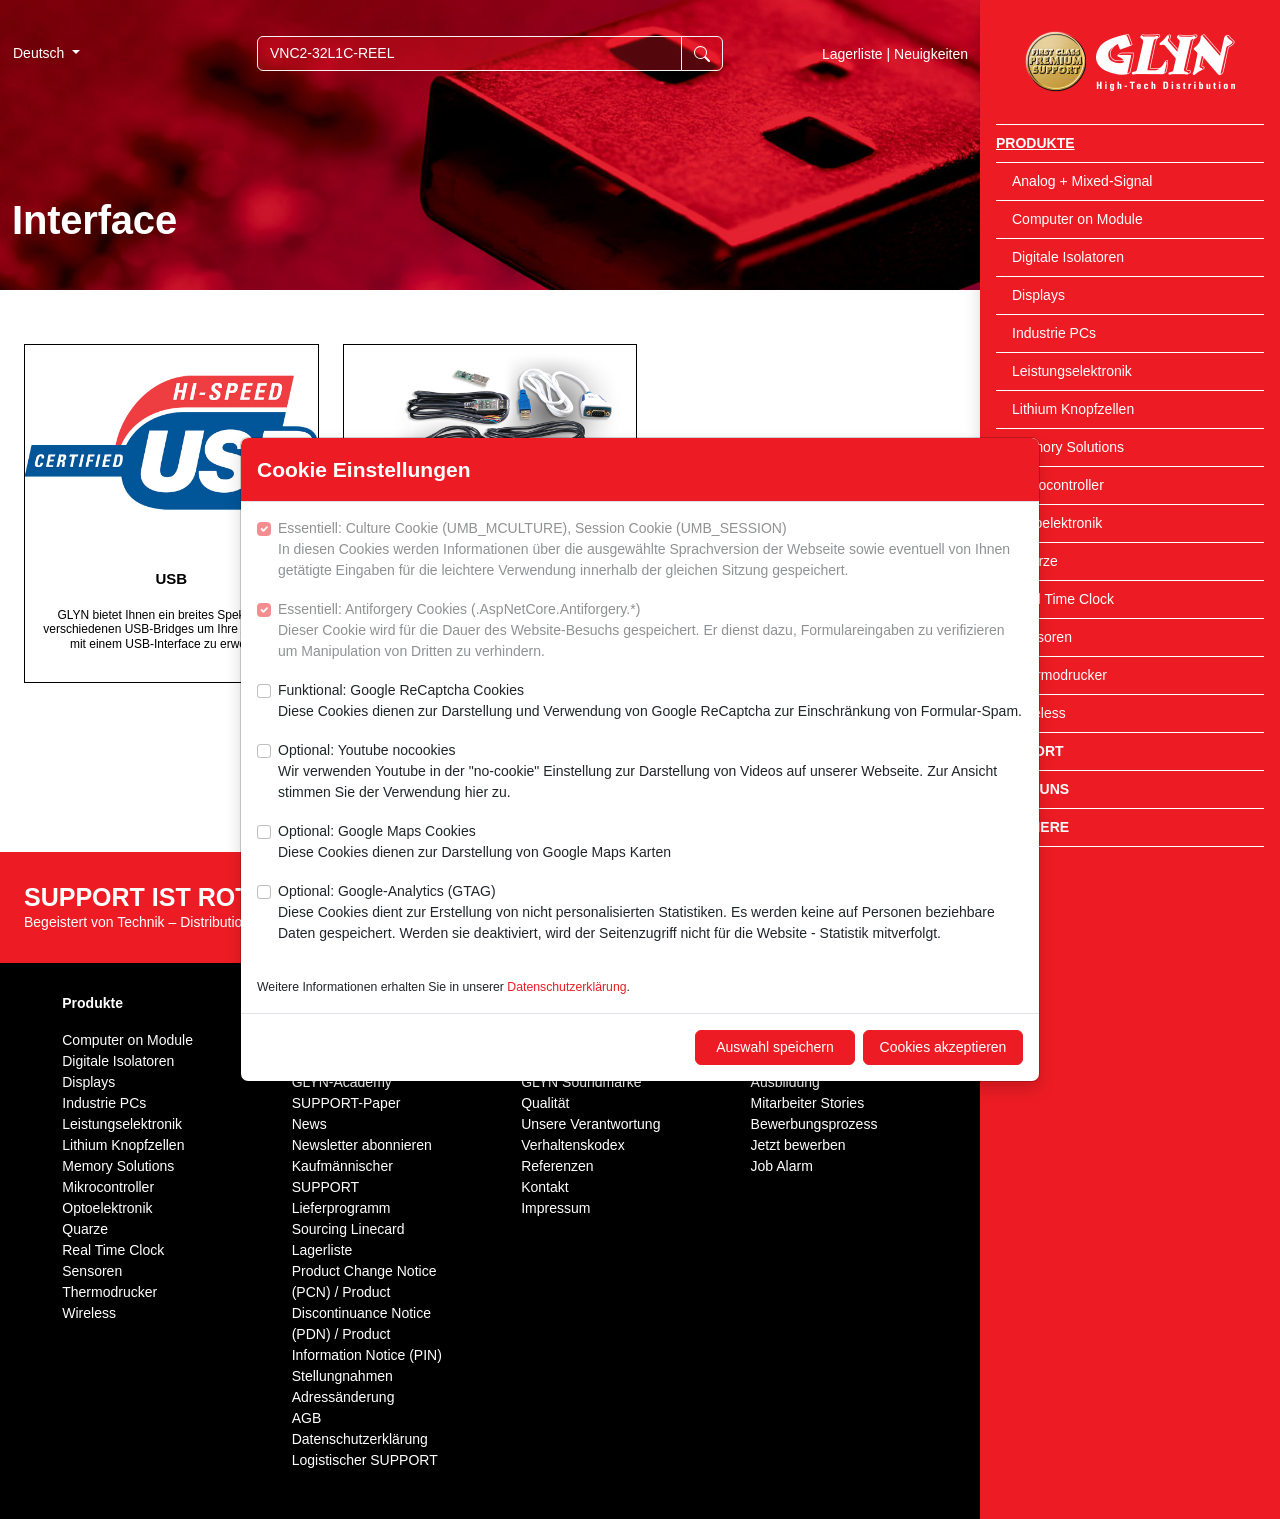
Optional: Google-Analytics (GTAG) (650, 913)
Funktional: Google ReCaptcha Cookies (650, 702)
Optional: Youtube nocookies (650, 772)
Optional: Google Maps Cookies (474, 843)
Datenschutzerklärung (566, 987)
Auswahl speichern (775, 1047)
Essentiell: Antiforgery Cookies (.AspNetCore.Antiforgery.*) (650, 631)
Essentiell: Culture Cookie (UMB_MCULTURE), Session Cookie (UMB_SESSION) (650, 550)
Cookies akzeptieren (943, 1047)
